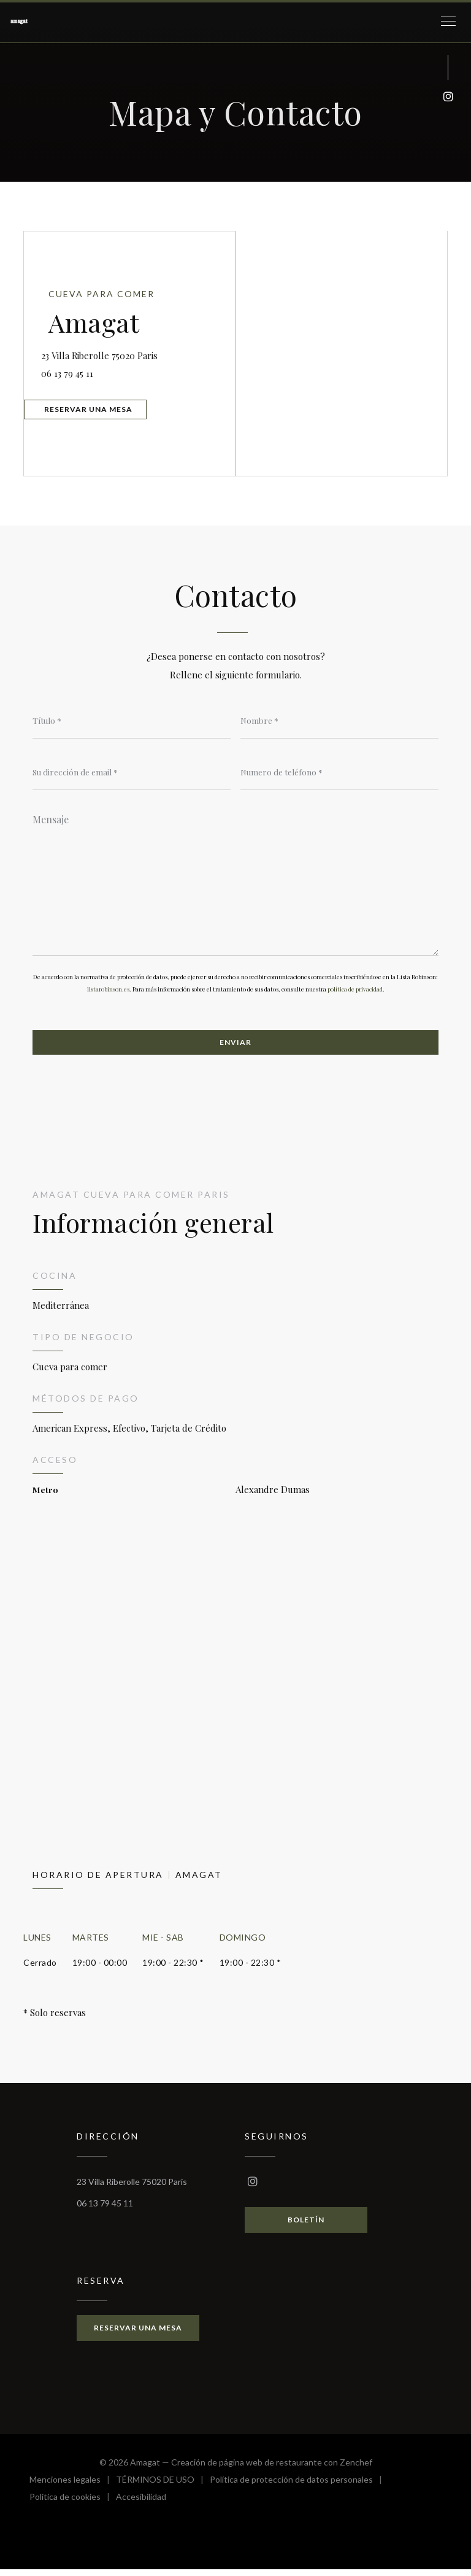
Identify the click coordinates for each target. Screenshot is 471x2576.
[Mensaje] (235, 883)
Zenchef (356, 2469)
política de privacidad (355, 994)
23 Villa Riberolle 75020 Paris (141, 350)
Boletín (306, 2225)
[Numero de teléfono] (339, 773)
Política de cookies (72, 2505)
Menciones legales (72, 2488)
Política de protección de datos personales (299, 2488)
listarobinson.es (108, 994)
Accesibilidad (141, 2505)
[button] (448, 21)
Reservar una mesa (94, 410)
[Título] (132, 720)
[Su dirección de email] (132, 773)
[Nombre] (339, 720)
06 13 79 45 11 (75, 370)
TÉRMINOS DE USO (163, 2488)
